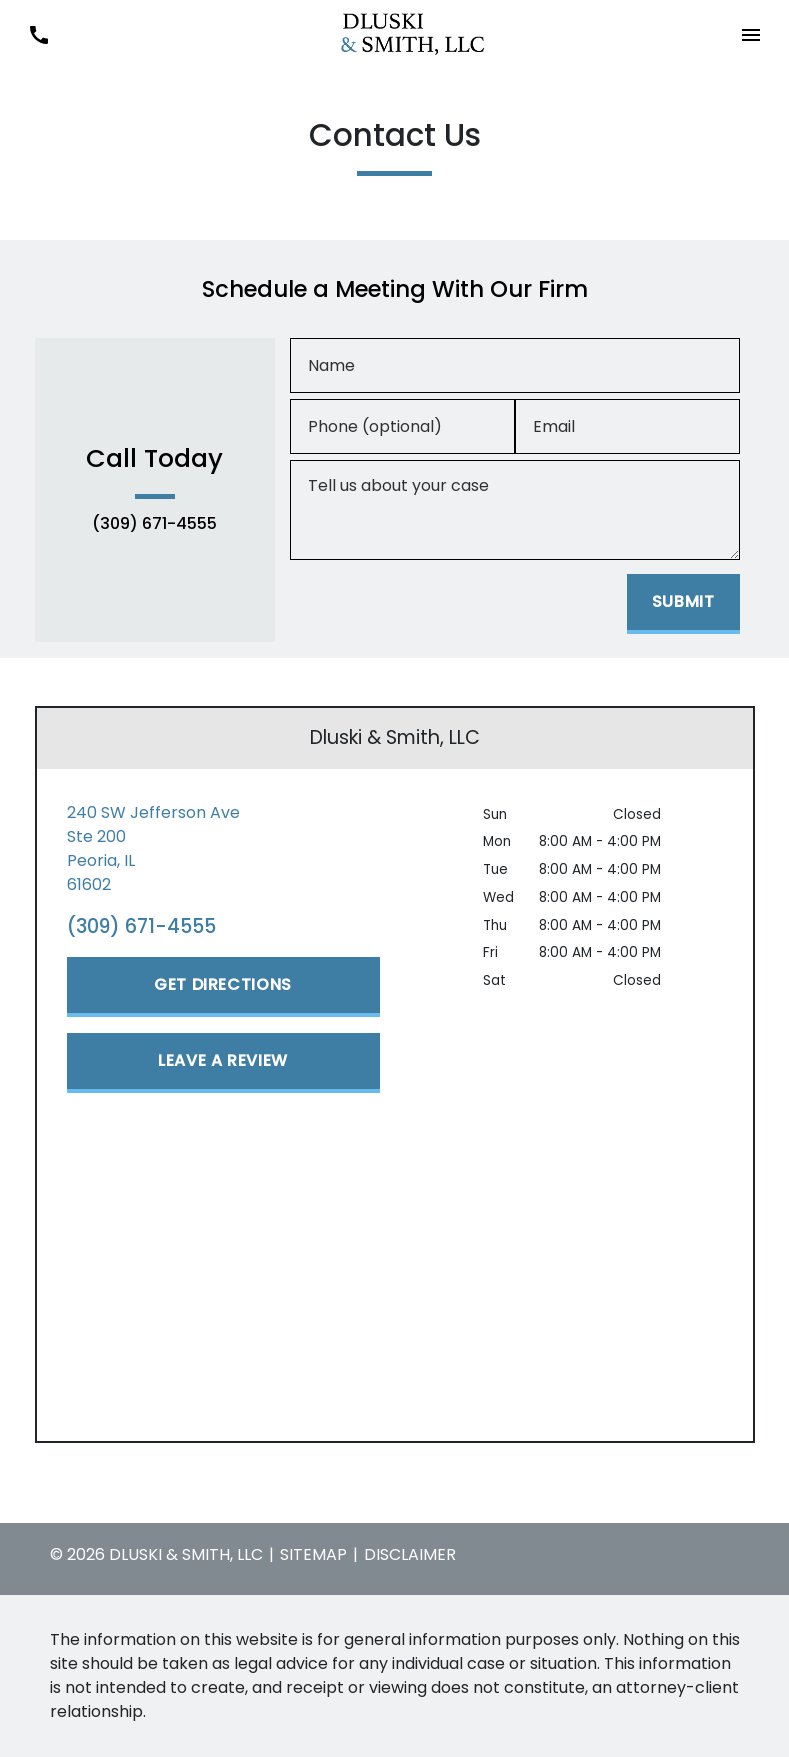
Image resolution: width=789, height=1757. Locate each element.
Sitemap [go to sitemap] (313, 1554)
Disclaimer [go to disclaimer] (410, 1554)
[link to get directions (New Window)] (223, 849)
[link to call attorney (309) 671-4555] (38, 34)
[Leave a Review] (223, 1063)
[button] (750, 34)
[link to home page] (395, 33)
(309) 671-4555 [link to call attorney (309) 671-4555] (154, 524)
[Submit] (683, 604)
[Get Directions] (223, 987)
